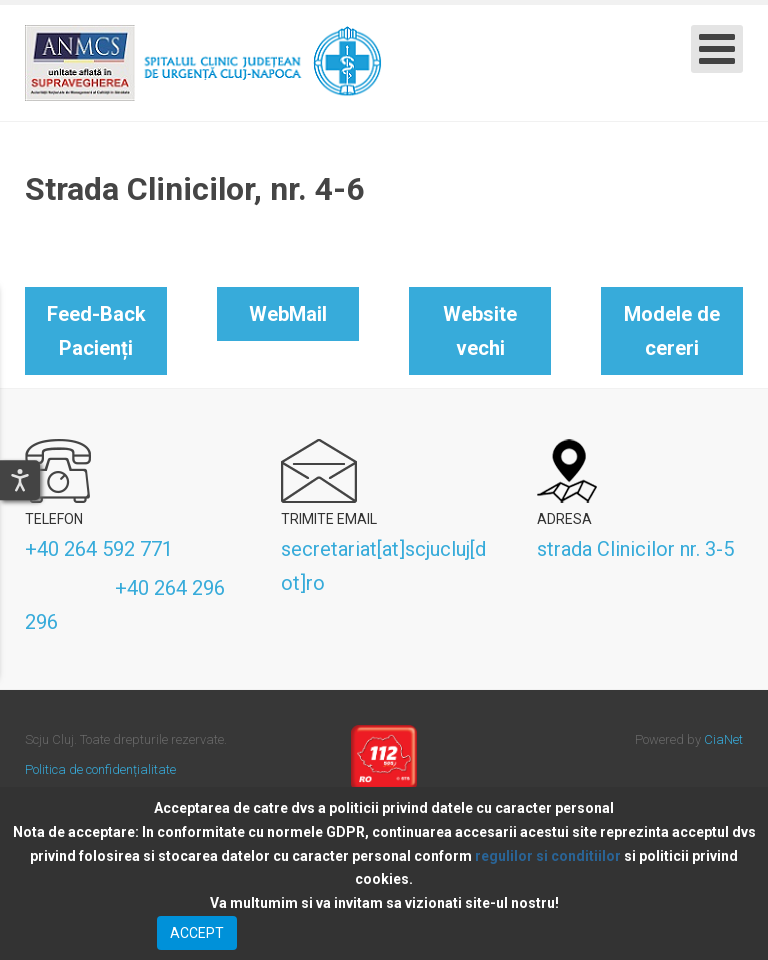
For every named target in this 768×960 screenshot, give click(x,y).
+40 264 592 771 (99, 549)
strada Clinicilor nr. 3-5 (635, 549)
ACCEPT (197, 933)
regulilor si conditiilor (548, 856)
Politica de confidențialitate (100, 769)
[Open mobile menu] (717, 49)
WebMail (288, 314)
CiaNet (723, 739)
